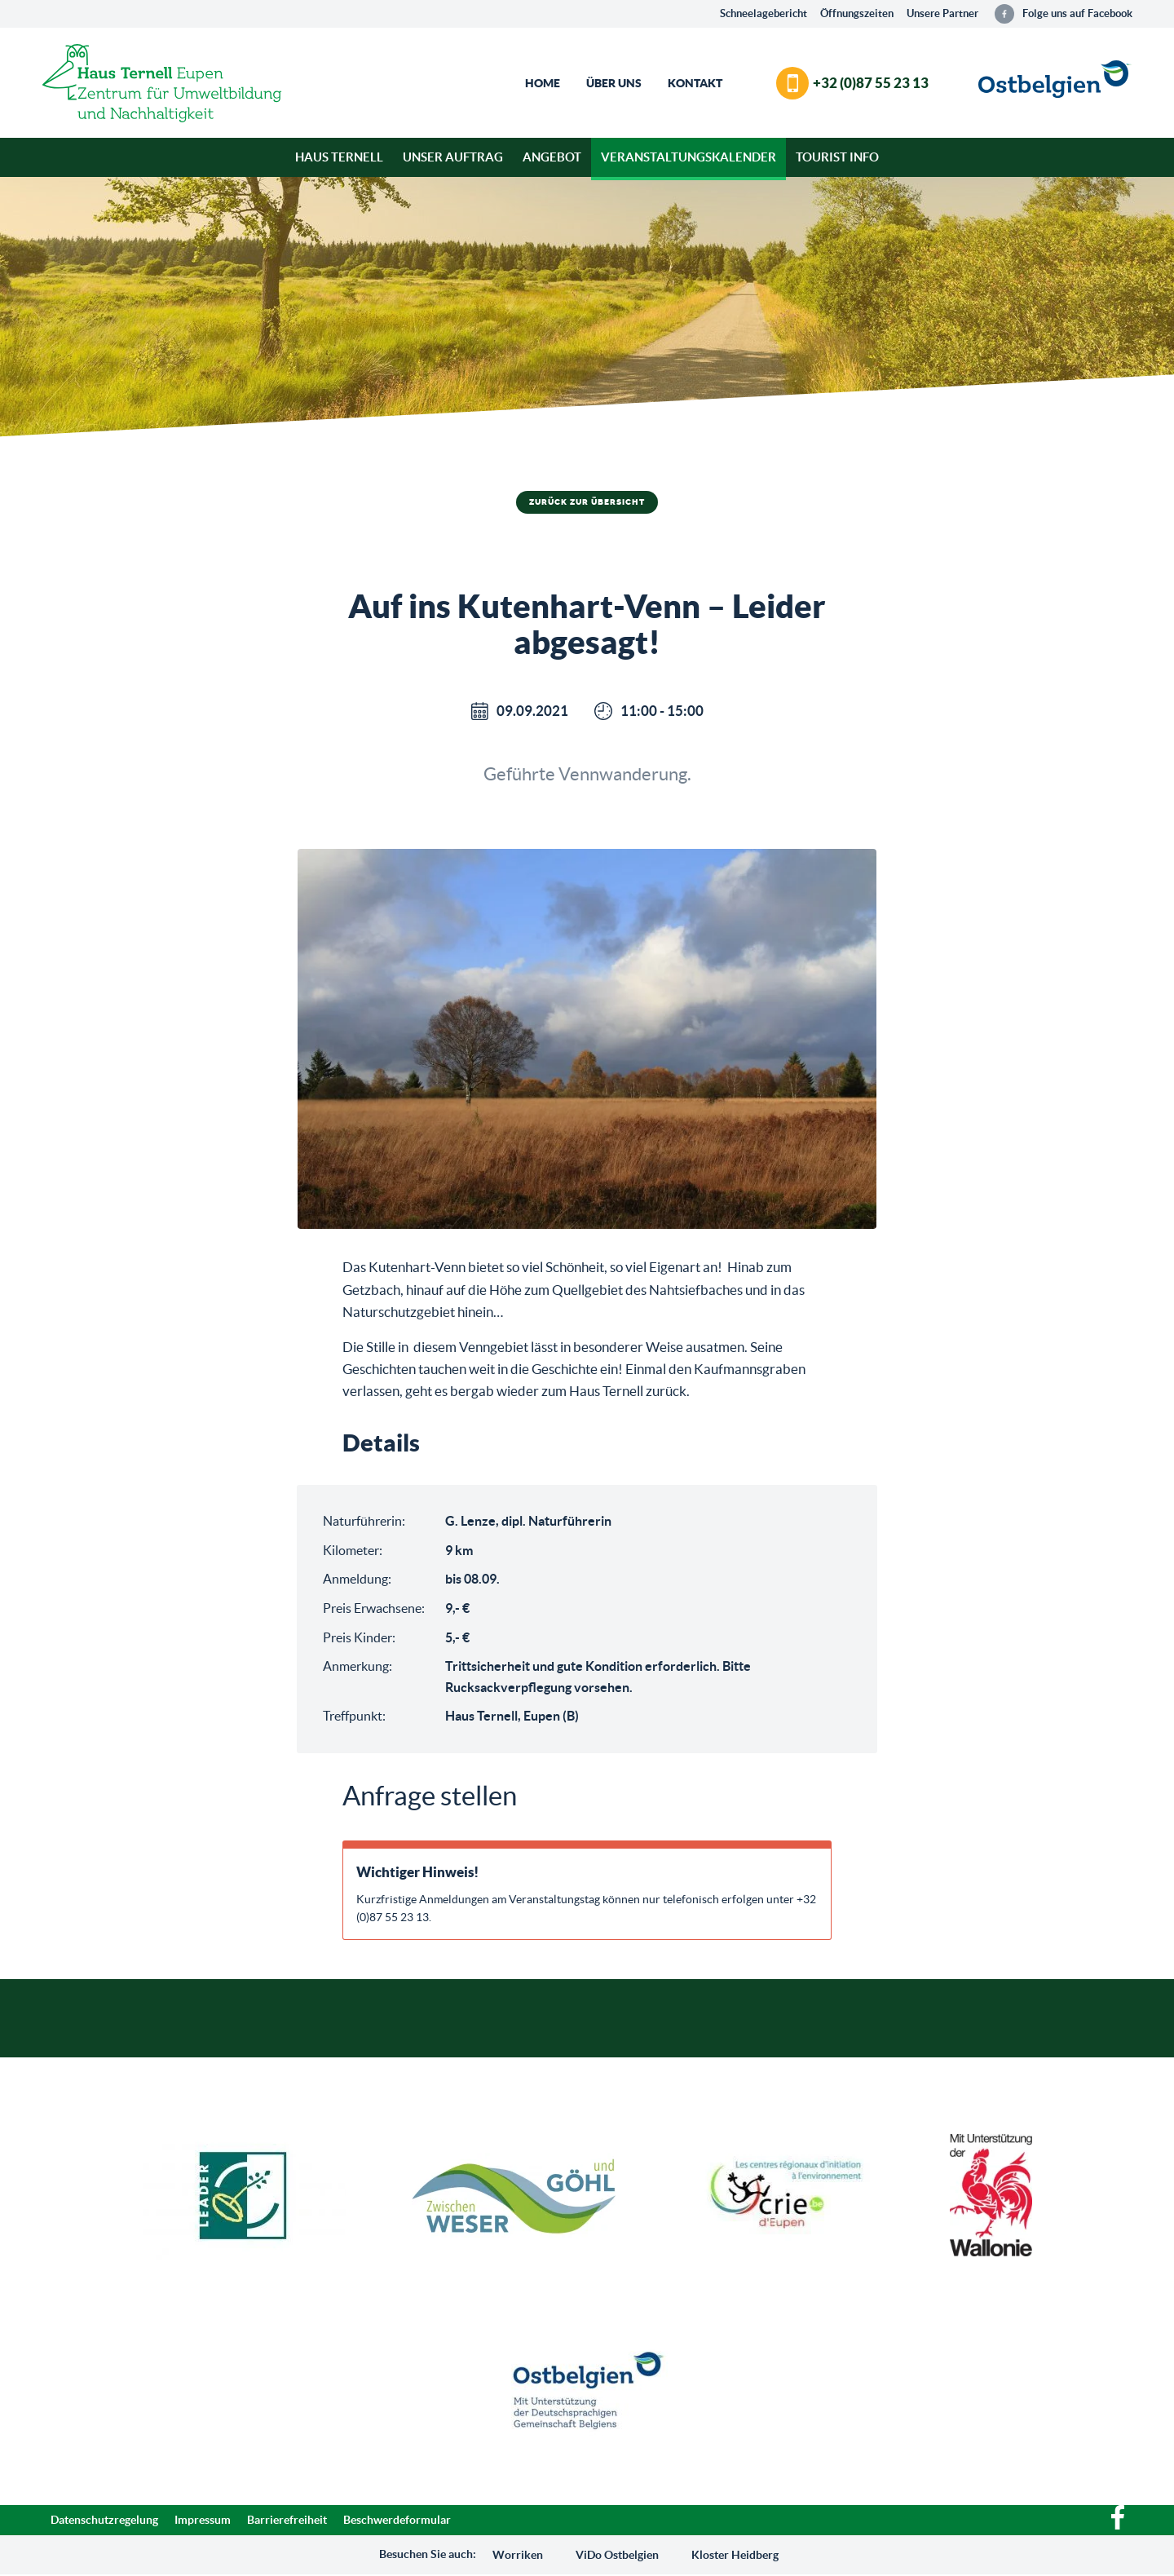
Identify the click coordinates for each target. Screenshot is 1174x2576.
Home (542, 83)
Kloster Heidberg (735, 2555)
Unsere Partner (942, 13)
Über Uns (614, 83)
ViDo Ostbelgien (617, 2555)
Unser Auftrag (453, 157)
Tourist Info (837, 157)
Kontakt (695, 83)
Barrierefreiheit (287, 2521)
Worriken (517, 2555)
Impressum (202, 2521)
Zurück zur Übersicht (587, 502)
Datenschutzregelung (104, 2521)
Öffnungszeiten (857, 13)
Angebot (552, 157)
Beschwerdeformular (397, 2521)
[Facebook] (1117, 2527)
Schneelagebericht (763, 13)
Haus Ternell (339, 157)
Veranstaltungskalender (688, 157)
